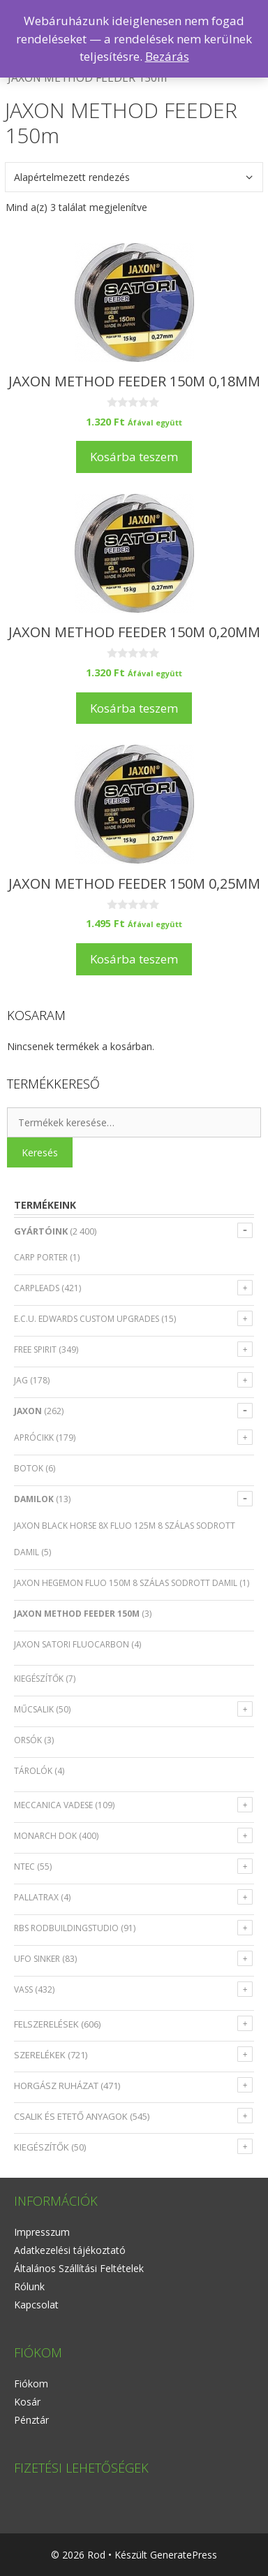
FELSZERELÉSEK (46, 2024)
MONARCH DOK (45, 1836)
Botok (28, 1468)
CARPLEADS (36, 1288)
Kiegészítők (39, 1678)
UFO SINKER (37, 1959)
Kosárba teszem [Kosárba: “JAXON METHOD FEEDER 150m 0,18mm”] (134, 457)
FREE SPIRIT (35, 1349)
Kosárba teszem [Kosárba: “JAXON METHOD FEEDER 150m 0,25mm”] (134, 959)
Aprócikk (34, 1437)
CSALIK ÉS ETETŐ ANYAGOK (71, 2116)
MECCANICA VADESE (53, 1805)
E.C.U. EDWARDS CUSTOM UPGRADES (86, 1319)
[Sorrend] (134, 177)
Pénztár (31, 2419)
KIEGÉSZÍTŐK (41, 2147)
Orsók (28, 1740)
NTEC (24, 1866)
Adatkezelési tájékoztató (70, 2250)
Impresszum (42, 2232)
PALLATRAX (36, 1897)
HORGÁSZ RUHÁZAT (56, 2085)
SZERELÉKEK (40, 2055)
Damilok (34, 1499)
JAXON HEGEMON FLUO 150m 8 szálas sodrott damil (125, 1583)
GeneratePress (183, 2554)
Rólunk (29, 2286)
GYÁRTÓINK (41, 1231)
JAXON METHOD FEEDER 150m (77, 1614)
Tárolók (33, 1771)
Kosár (27, 2401)
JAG (21, 1380)
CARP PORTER (41, 1257)
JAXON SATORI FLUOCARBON (71, 1644)
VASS (23, 1989)
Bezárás (167, 56)
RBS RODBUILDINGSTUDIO (66, 1928)
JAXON (28, 1411)
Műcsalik (34, 1709)
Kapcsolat (36, 2304)
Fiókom (31, 2383)
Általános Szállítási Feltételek (79, 2268)
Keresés (40, 1152)
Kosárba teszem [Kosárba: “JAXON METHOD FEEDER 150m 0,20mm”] (134, 708)
